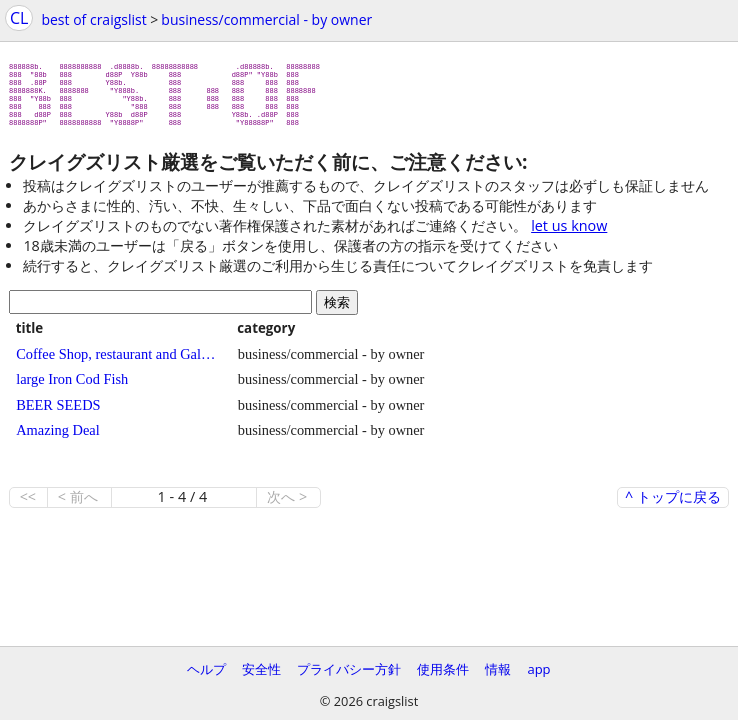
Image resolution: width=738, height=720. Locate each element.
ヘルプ (206, 669)
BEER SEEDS (58, 413)
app (538, 669)
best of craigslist (93, 19)
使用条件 (443, 669)
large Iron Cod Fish (72, 387)
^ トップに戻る (673, 505)
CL (19, 18)
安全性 (261, 669)
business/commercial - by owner (266, 19)
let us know (569, 233)
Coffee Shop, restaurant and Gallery (116, 362)
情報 (498, 669)
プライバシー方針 (349, 669)
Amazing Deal (58, 438)
